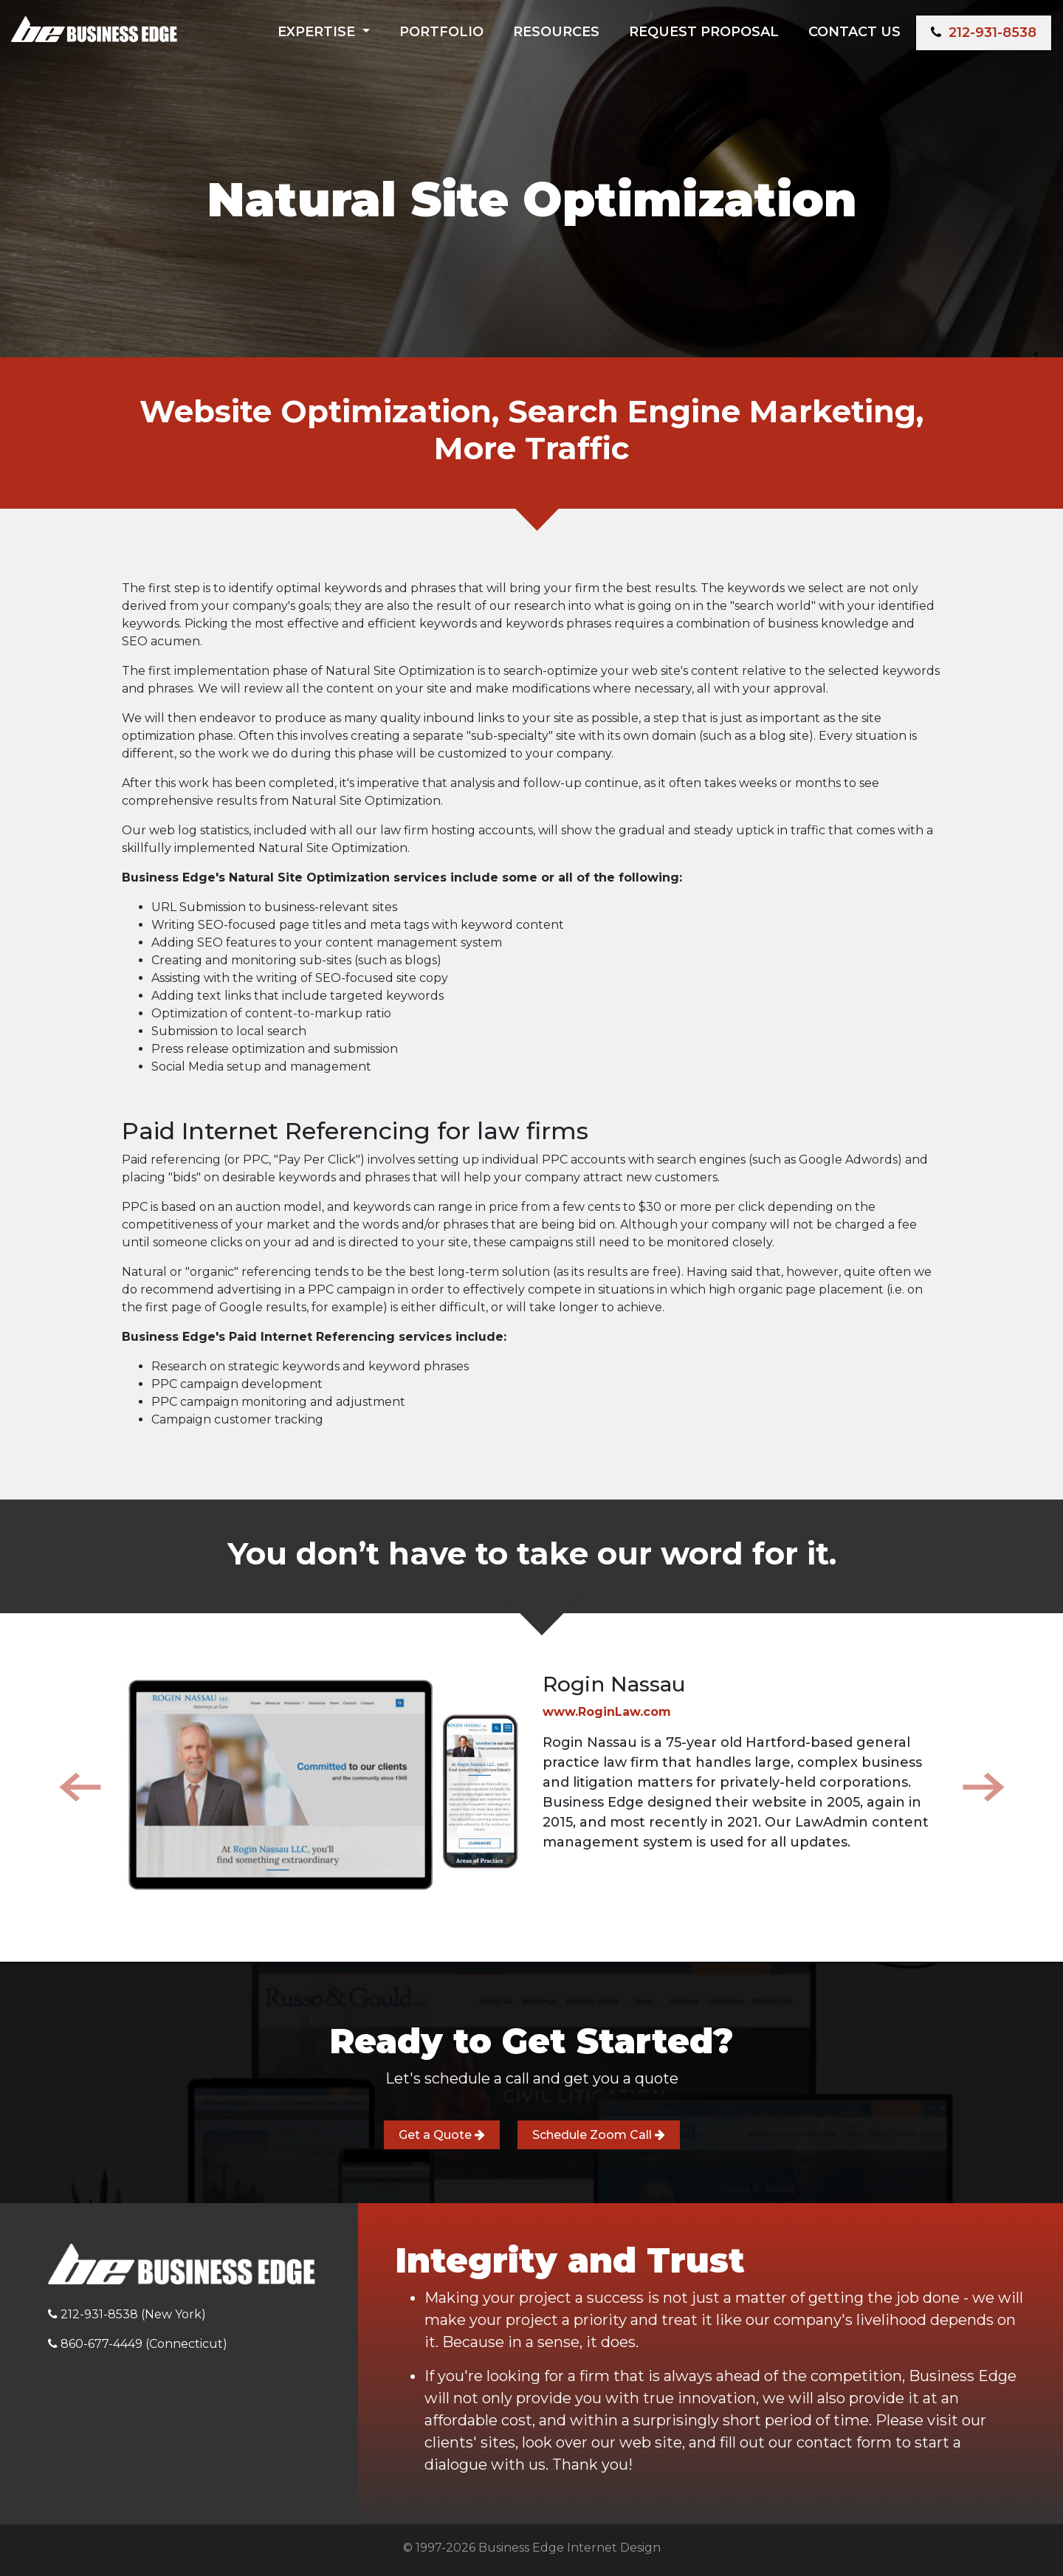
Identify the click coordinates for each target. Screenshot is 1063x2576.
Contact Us (854, 32)
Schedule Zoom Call (598, 2135)
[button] (79, 1787)
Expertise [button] (318, 32)
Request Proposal (704, 32)
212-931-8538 (983, 32)
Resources (556, 32)
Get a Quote (442, 2135)
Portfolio (441, 32)
